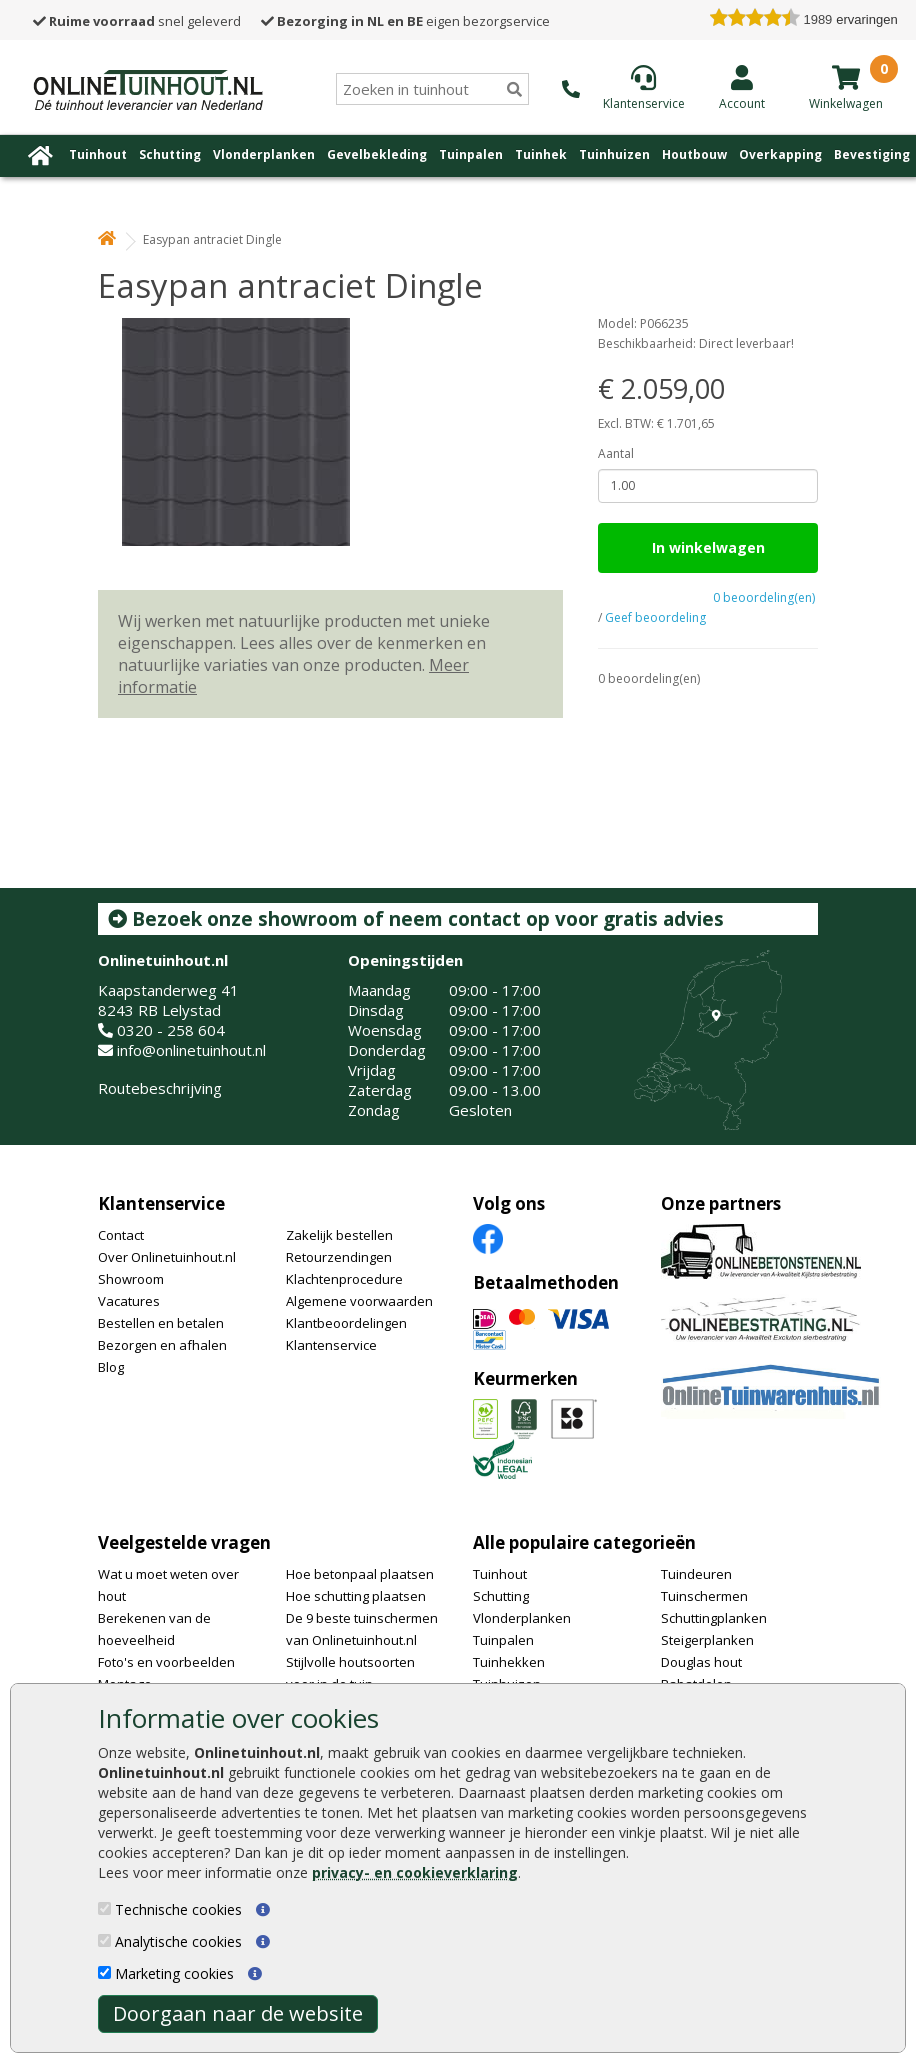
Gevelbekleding (377, 154)
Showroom (131, 1279)
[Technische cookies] (104, 1908)
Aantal (616, 453)
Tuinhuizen (614, 154)
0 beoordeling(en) (764, 597)
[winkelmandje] (846, 77)
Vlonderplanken (264, 154)
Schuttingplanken (714, 1618)
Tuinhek (541, 154)
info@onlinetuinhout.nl (191, 1050)
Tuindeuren (696, 1574)
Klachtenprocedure (344, 1279)
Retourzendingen (339, 1257)
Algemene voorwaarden (359, 1301)
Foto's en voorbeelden (166, 1662)
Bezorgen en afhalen (162, 1345)
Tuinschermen (704, 1596)
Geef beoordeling (655, 617)
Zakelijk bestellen (339, 1235)
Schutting (170, 154)
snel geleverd (137, 21)
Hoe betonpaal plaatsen (360, 1574)
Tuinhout (98, 154)
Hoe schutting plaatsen (356, 1596)
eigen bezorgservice (405, 21)
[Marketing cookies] (104, 1972)
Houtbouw (694, 154)
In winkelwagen (708, 547)
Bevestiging (872, 154)
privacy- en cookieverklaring (415, 1872)
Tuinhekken (509, 1662)
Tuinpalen (471, 154)
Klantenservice (161, 1203)
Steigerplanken (707, 1640)
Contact (121, 1235)
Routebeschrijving (160, 1088)
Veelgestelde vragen (184, 1542)
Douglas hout (701, 1662)
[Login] (742, 87)
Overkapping (780, 154)
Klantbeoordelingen (346, 1323)
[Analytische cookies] (104, 1940)
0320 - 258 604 (171, 1030)
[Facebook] (488, 1237)
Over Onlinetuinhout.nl (167, 1257)
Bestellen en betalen (161, 1323)
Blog (111, 1367)
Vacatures (129, 1301)
